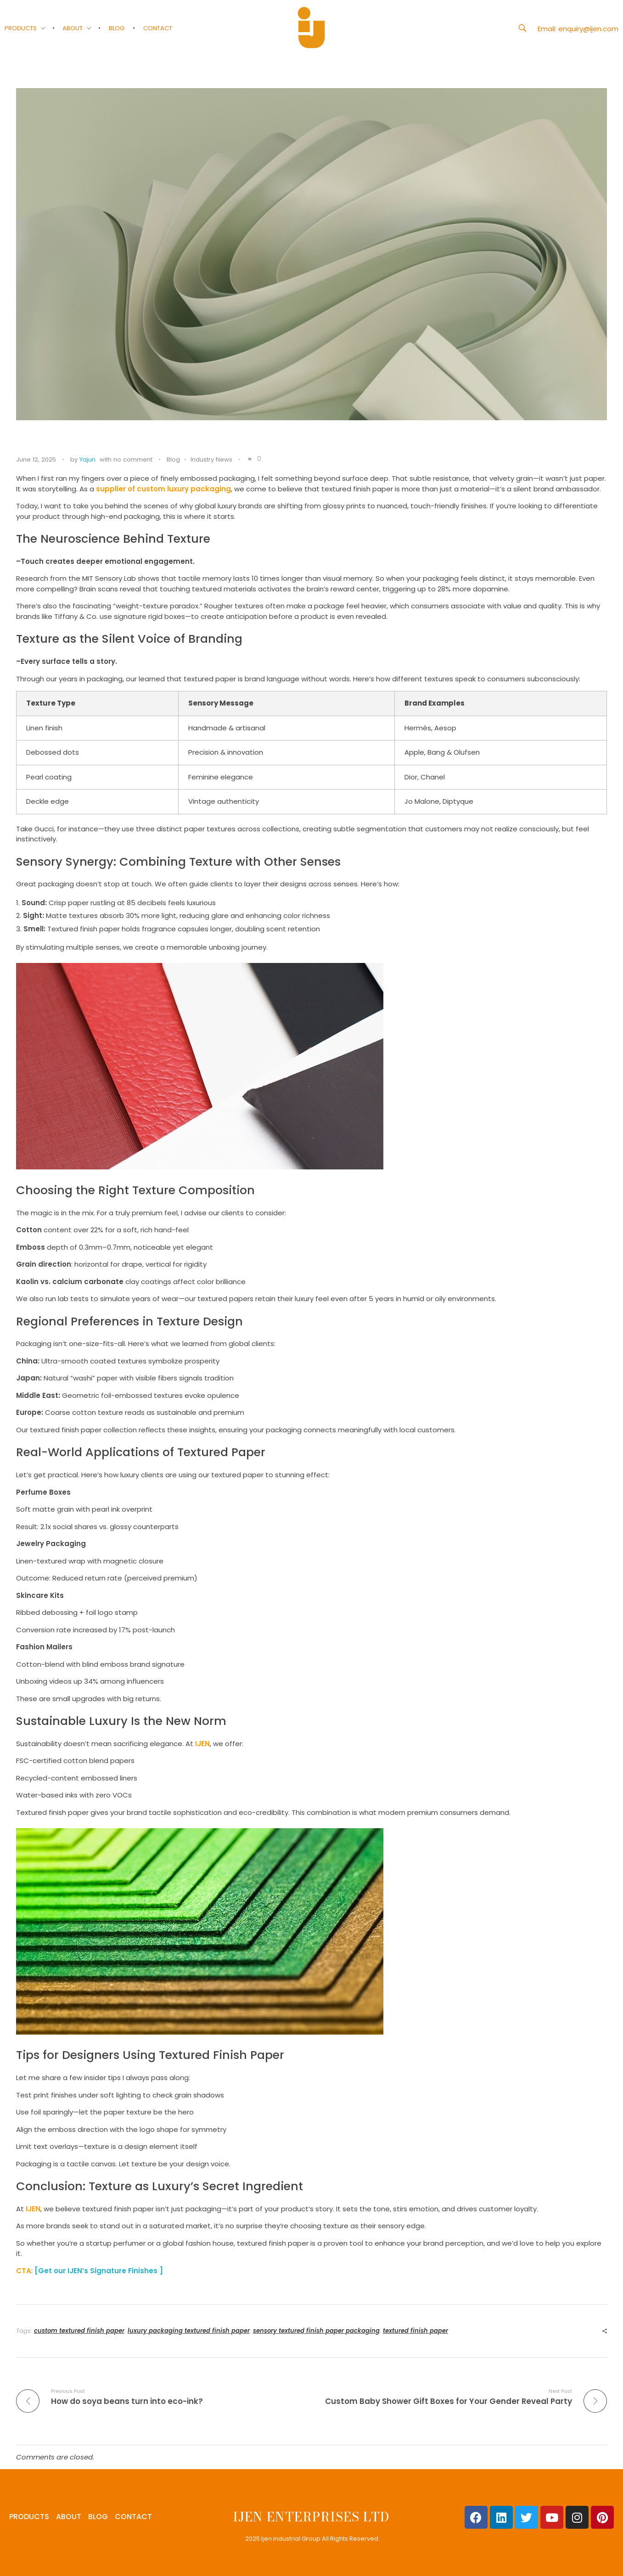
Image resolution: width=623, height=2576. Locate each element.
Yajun (87, 459)
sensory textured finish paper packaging (316, 2330)
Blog (173, 459)
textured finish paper (415, 2330)
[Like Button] (250, 459)
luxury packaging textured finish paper (189, 2330)
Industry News (211, 459)
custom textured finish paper (79, 2330)
